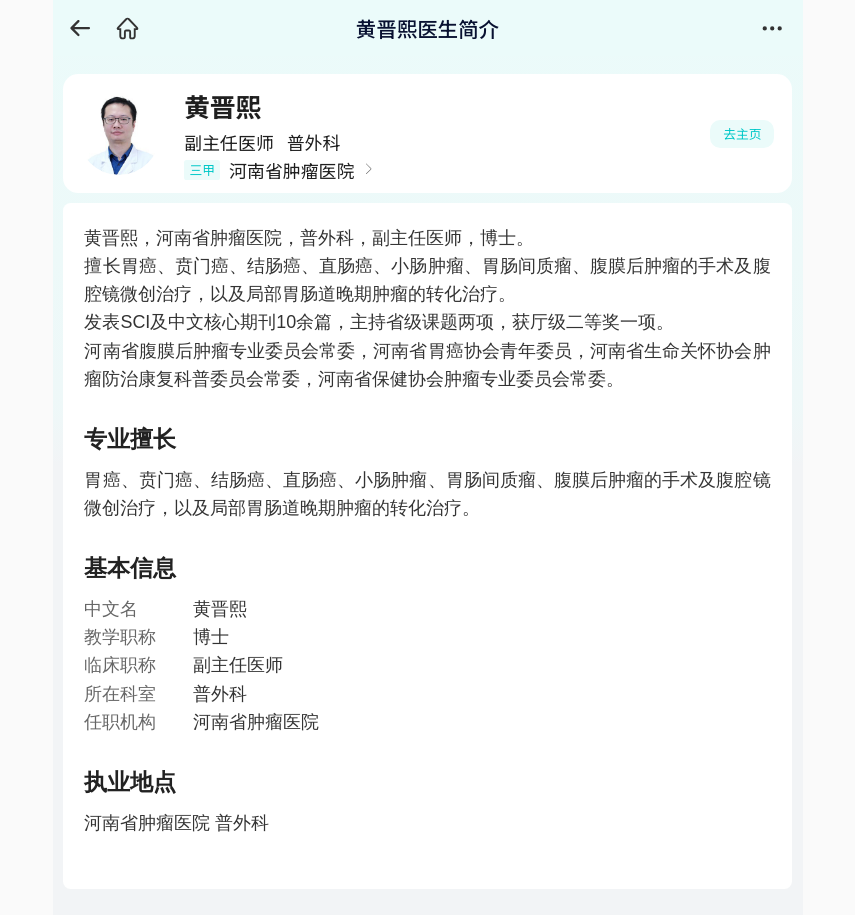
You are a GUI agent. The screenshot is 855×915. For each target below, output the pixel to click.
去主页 (742, 133)
